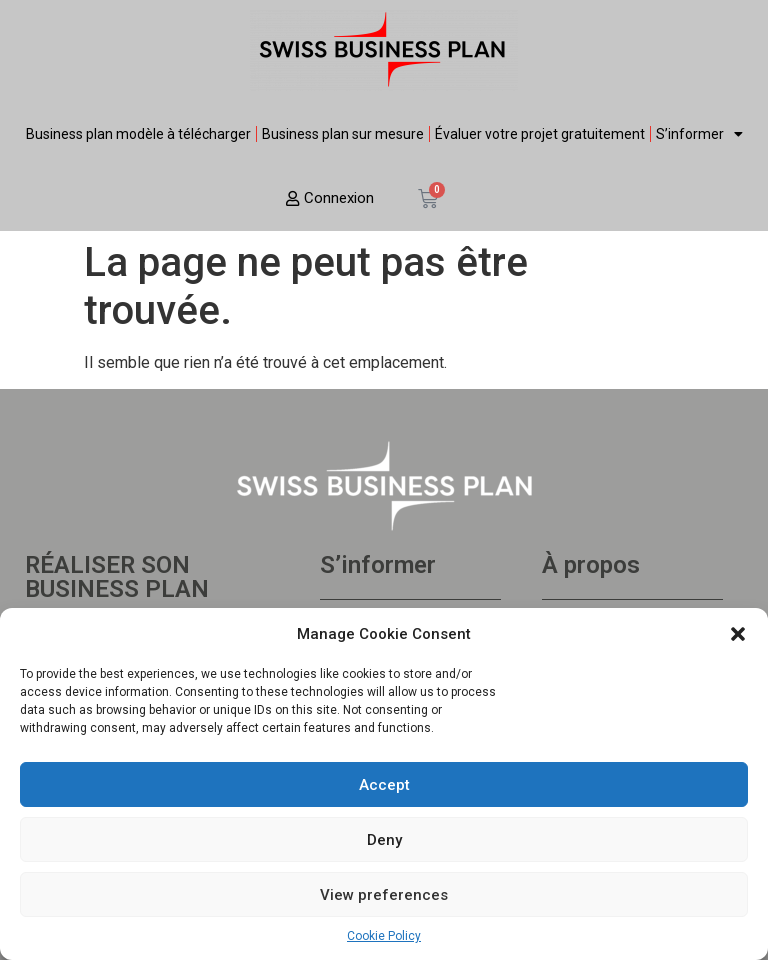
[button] (738, 634)
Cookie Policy (384, 936)
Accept (384, 785)
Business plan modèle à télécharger (138, 134)
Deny (384, 840)
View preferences (384, 895)
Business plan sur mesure (343, 134)
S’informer (699, 134)
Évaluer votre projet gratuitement (540, 134)
